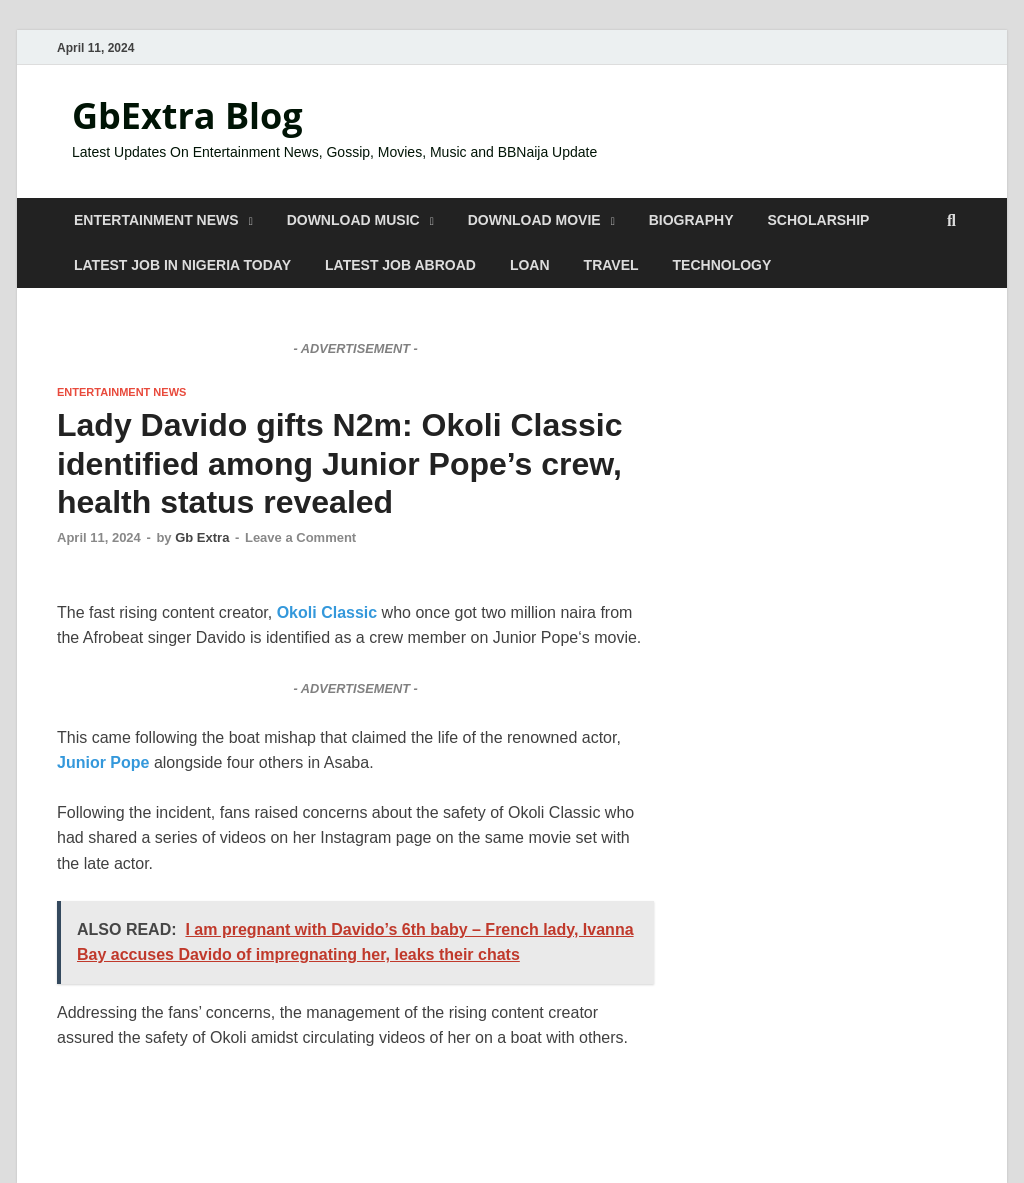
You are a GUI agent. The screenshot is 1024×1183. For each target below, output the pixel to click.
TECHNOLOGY (722, 265)
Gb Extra (202, 537)
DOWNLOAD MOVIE (534, 220)
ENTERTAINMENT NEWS (156, 220)
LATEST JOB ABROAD (400, 265)
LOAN (530, 265)
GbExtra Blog (187, 115)
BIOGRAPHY (691, 220)
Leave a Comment (300, 537)
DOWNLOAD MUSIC (353, 220)
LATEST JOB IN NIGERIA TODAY (182, 265)
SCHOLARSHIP (819, 220)
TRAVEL (611, 265)
